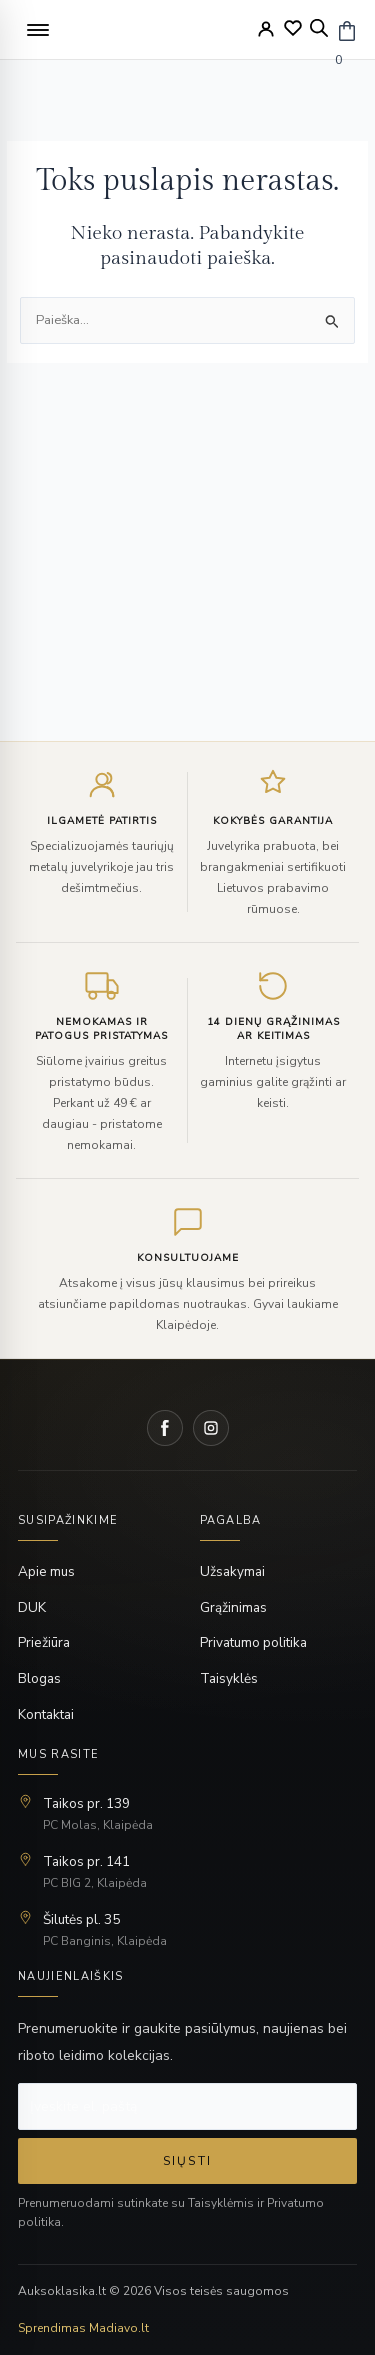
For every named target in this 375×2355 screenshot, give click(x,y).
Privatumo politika (253, 1642)
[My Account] (266, 29)
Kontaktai (46, 1714)
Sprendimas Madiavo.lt (83, 2328)
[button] (38, 30)
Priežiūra (44, 1642)
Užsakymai (232, 1571)
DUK (32, 1607)
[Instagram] (211, 1428)
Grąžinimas (233, 1607)
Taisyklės (229, 1678)
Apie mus (46, 1571)
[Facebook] (165, 1428)
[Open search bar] (319, 28)
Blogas (39, 1678)
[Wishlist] (293, 28)
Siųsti (187, 2161)
